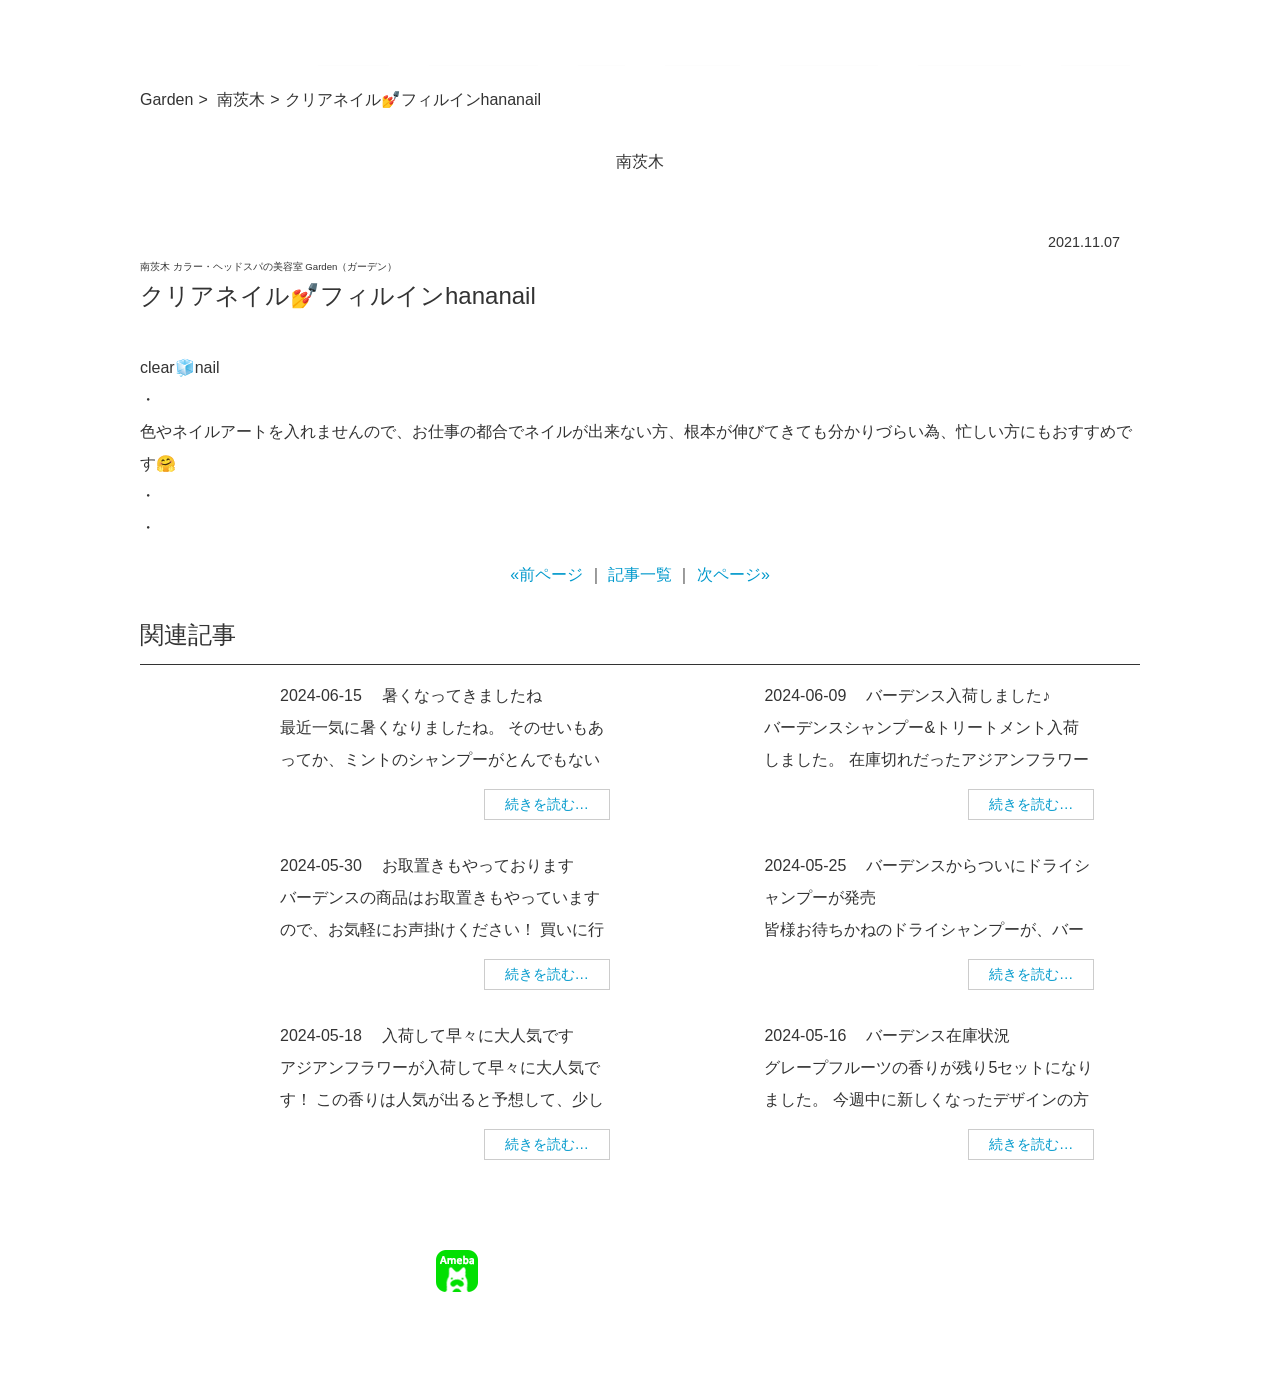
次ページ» (733, 574)
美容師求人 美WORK (1073, 1288)
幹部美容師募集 (991, 1259)
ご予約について (806, 1259)
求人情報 (899, 1259)
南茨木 (241, 99)
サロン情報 (707, 1259)
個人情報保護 (1098, 1259)
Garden (166, 99)
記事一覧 (640, 574)
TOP (641, 1259)
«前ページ (546, 574)
